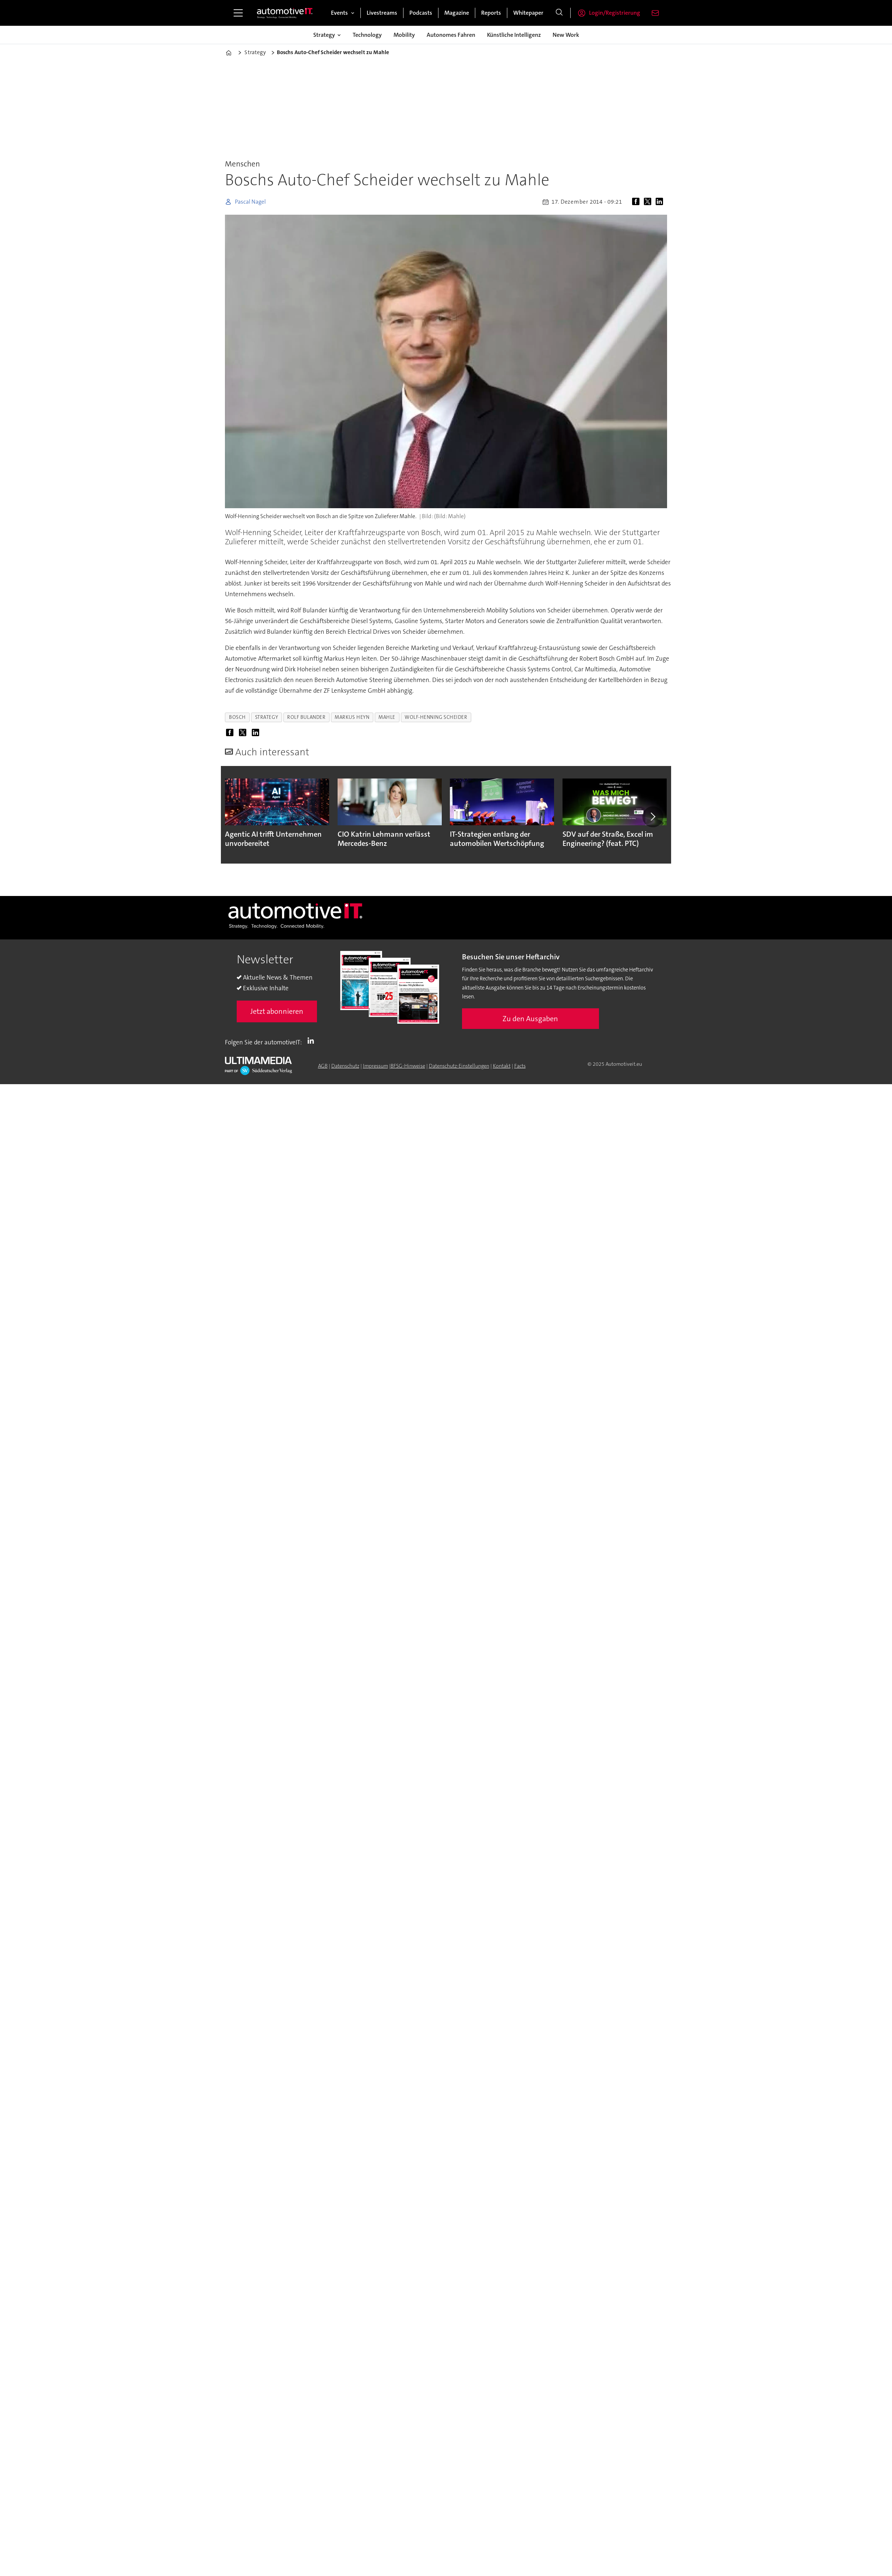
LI (312, 1040)
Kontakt (502, 1065)
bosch (237, 717)
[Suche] (559, 13)
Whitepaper (528, 13)
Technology (367, 35)
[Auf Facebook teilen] (637, 201)
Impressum (375, 1065)
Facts (520, 1065)
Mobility (404, 35)
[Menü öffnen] (238, 13)
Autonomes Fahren (451, 35)
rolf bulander (306, 717)
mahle (386, 717)
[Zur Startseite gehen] (284, 13)
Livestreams (382, 13)
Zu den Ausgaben (530, 1018)
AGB (323, 1065)
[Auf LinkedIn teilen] (660, 201)
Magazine (456, 13)
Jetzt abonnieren (276, 1011)
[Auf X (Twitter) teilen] (649, 201)
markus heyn (352, 717)
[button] (652, 816)
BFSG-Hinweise (408, 1065)
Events (339, 13)
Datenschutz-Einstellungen (459, 1065)
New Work (566, 35)
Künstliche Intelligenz (514, 35)
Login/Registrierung (614, 13)
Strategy (324, 35)
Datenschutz (345, 1065)
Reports (491, 13)
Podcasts (420, 13)
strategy (266, 717)
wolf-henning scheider (436, 717)
